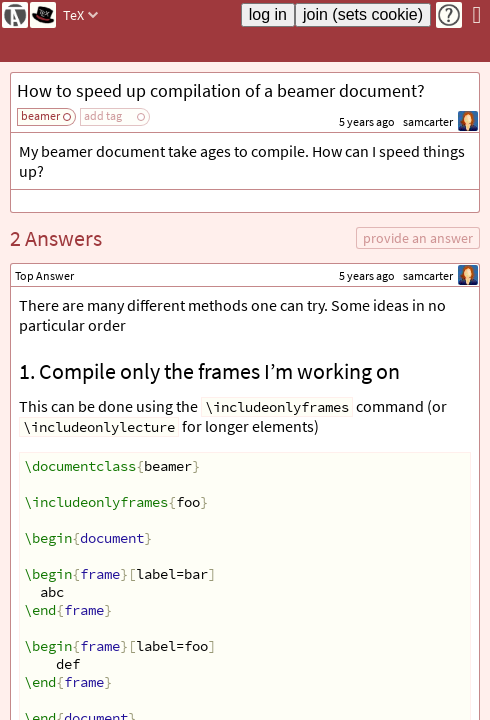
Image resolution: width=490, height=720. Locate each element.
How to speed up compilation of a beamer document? (221, 90)
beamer (40, 115)
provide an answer (418, 238)
